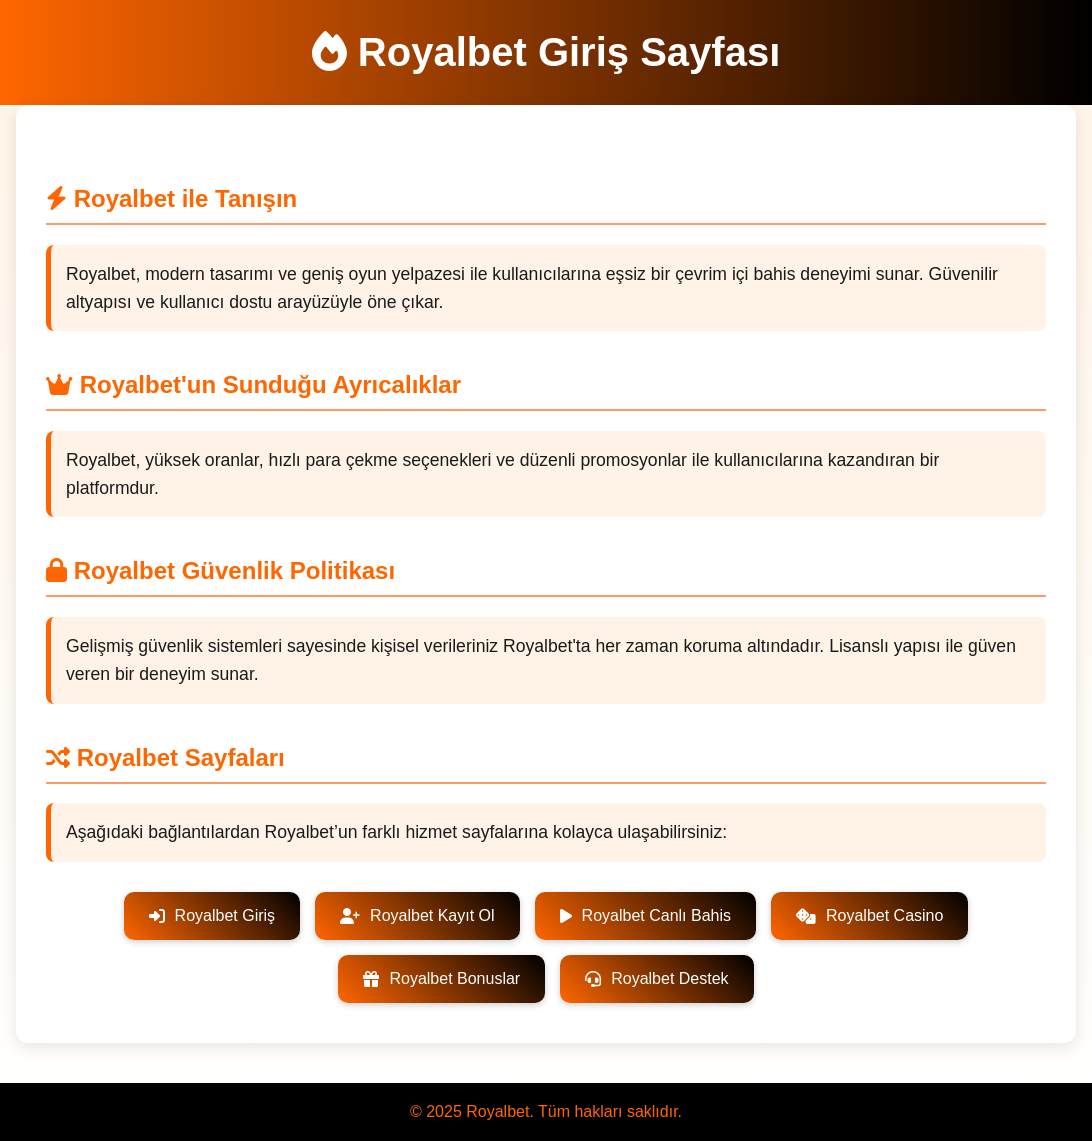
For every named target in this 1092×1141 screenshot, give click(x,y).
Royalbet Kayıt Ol (417, 915)
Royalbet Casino (869, 915)
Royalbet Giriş (212, 915)
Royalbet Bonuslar (441, 978)
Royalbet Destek (656, 978)
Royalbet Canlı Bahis (645, 915)
